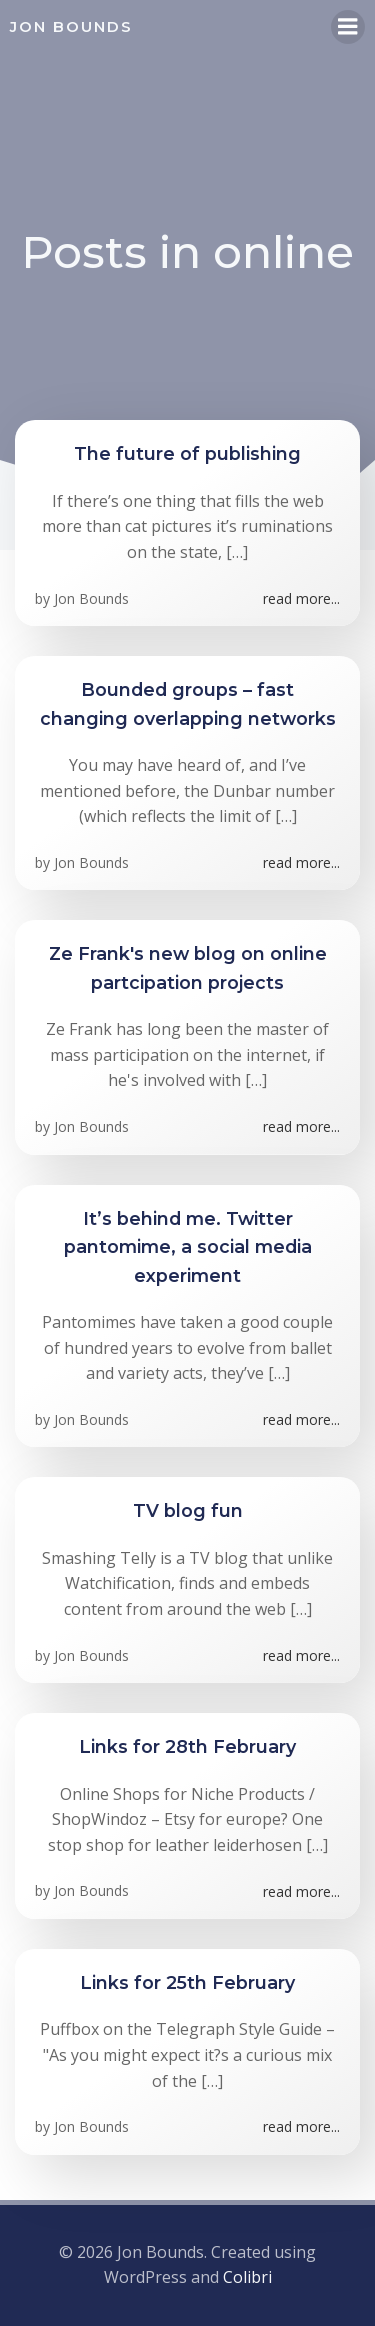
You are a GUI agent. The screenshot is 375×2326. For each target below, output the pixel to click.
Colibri (247, 2277)
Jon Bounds (91, 598)
